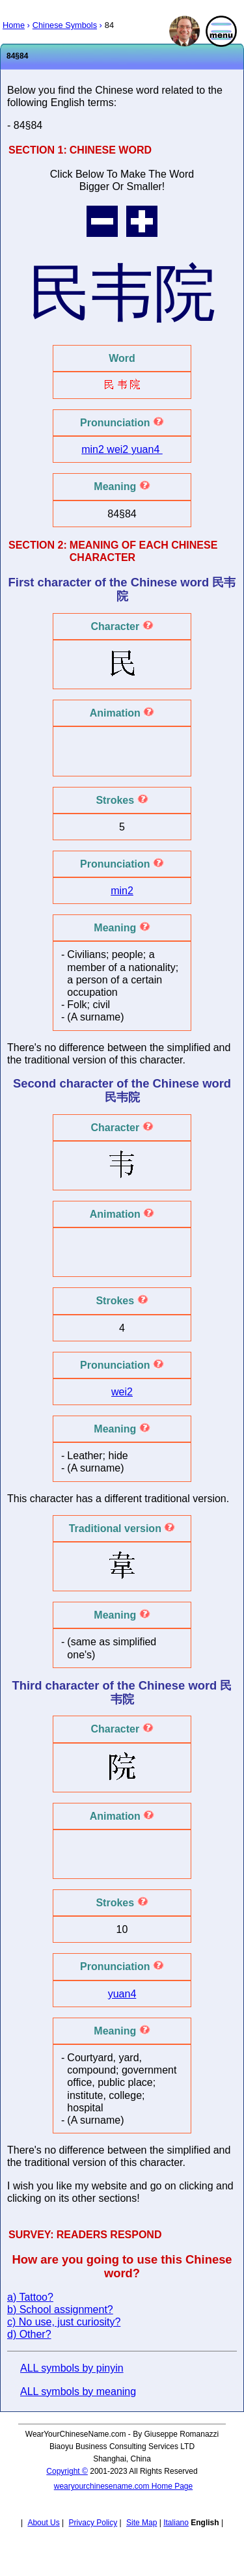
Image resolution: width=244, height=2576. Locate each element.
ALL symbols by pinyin (72, 2368)
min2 (94, 449)
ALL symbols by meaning (78, 2391)
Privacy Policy (93, 2522)
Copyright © (67, 2471)
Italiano (176, 2522)
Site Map (141, 2522)
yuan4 (147, 449)
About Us (43, 2522)
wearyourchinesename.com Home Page (123, 2486)
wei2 (119, 449)
